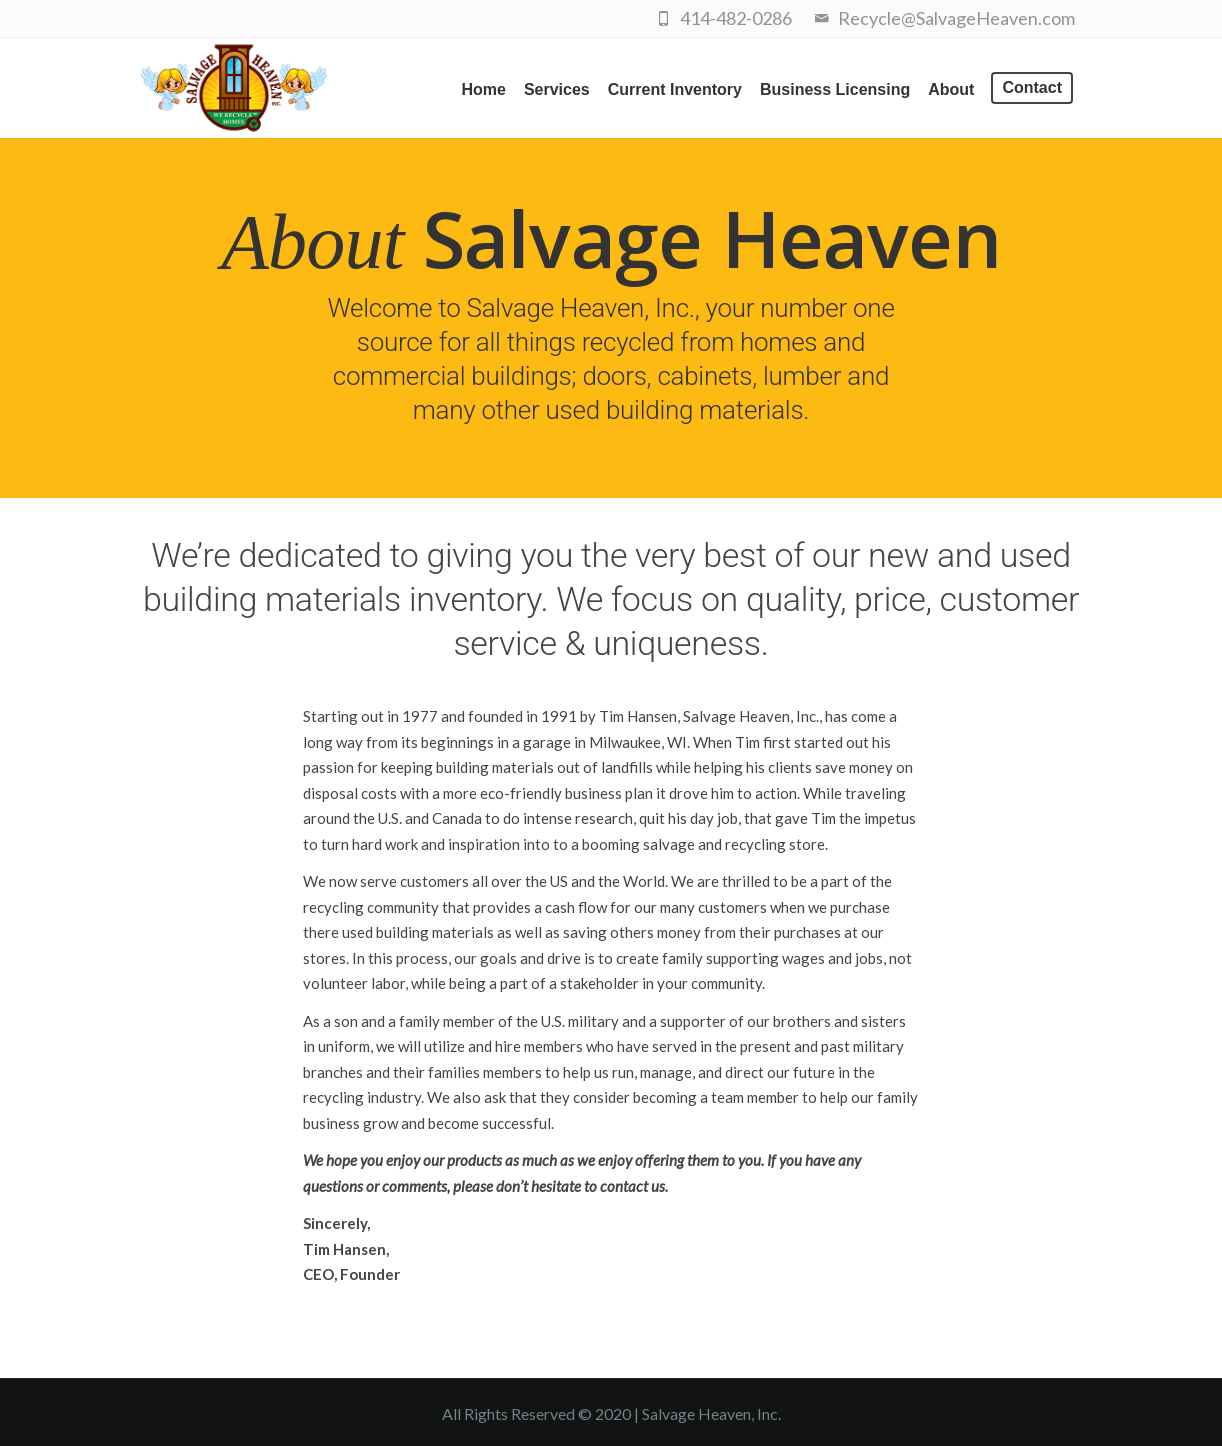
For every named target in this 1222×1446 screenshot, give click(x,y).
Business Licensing (835, 89)
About (951, 89)
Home (483, 89)
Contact (1032, 87)
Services (557, 89)
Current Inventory (675, 89)
